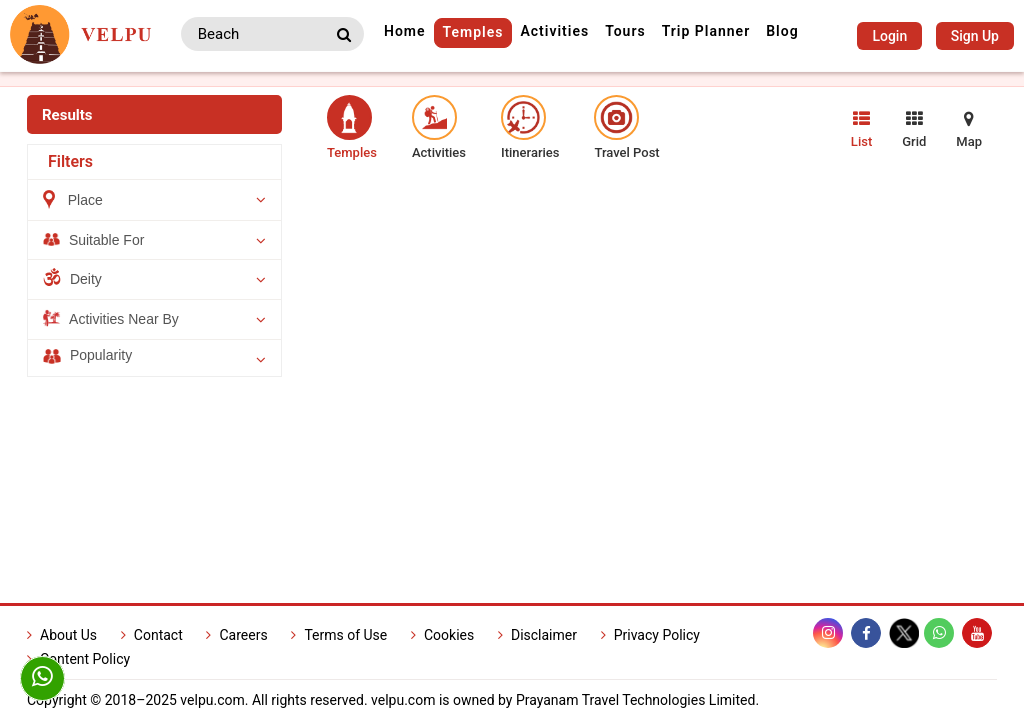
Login (889, 36)
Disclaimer (537, 635)
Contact (152, 635)
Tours (625, 31)
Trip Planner (706, 31)
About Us (62, 635)
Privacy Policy (650, 635)
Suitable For (154, 239)
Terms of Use (339, 635)
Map (969, 129)
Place (154, 199)
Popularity (154, 358)
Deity (154, 278)
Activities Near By (154, 318)
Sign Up (975, 36)
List (861, 129)
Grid (914, 129)
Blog (782, 31)
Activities (554, 31)
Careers (236, 635)
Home (405, 31)
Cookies (442, 635)
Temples (473, 32)
